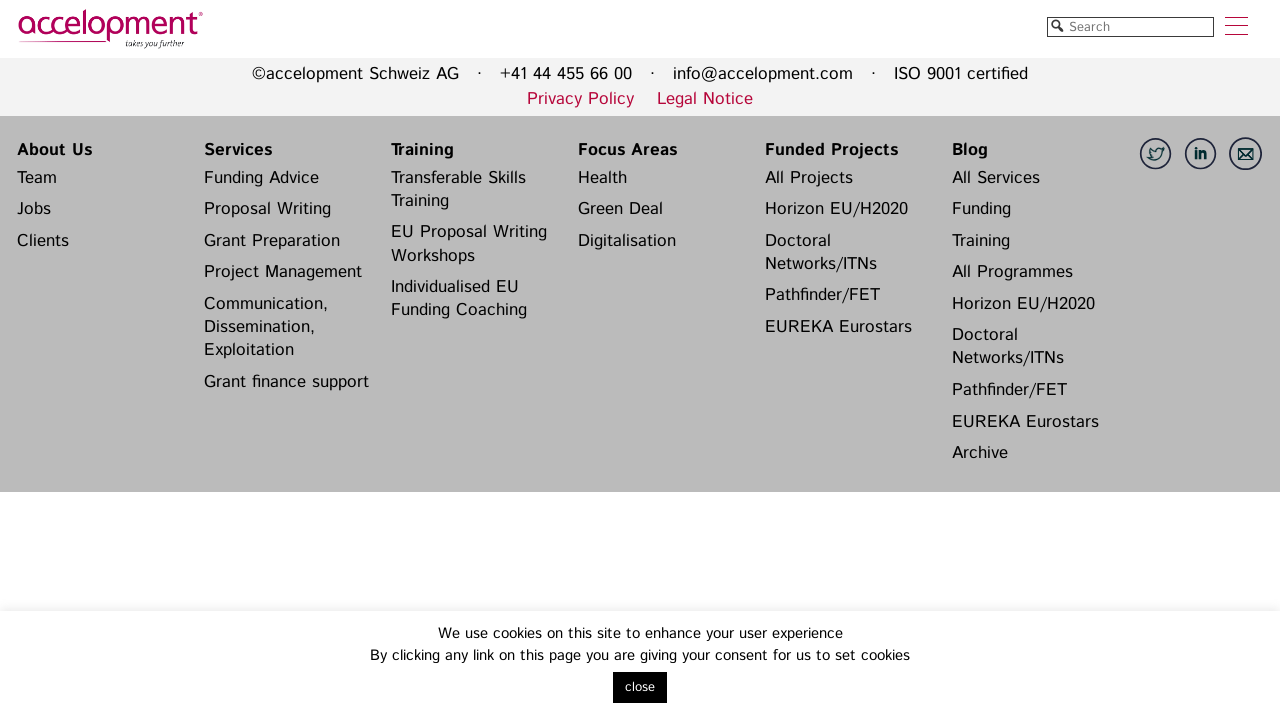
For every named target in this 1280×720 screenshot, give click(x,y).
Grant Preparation (272, 241)
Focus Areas (627, 150)
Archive (980, 453)
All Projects (809, 178)
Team (37, 178)
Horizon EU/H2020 (836, 209)
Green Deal (620, 209)
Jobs (34, 209)
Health (602, 178)
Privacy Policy (580, 99)
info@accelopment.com (763, 74)
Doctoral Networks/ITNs (821, 252)
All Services (996, 178)
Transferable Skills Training (458, 189)
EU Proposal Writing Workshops (469, 243)
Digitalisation (627, 241)
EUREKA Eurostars (838, 327)
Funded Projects (831, 150)
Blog (970, 150)
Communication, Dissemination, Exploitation (266, 327)
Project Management (283, 272)
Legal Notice (705, 99)
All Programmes (1012, 272)
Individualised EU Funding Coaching (459, 298)
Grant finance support (286, 382)
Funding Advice (261, 178)
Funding (981, 209)
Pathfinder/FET (822, 295)
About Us (54, 150)
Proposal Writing (267, 209)
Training (422, 150)
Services (238, 150)
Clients (43, 241)
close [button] (640, 687)
